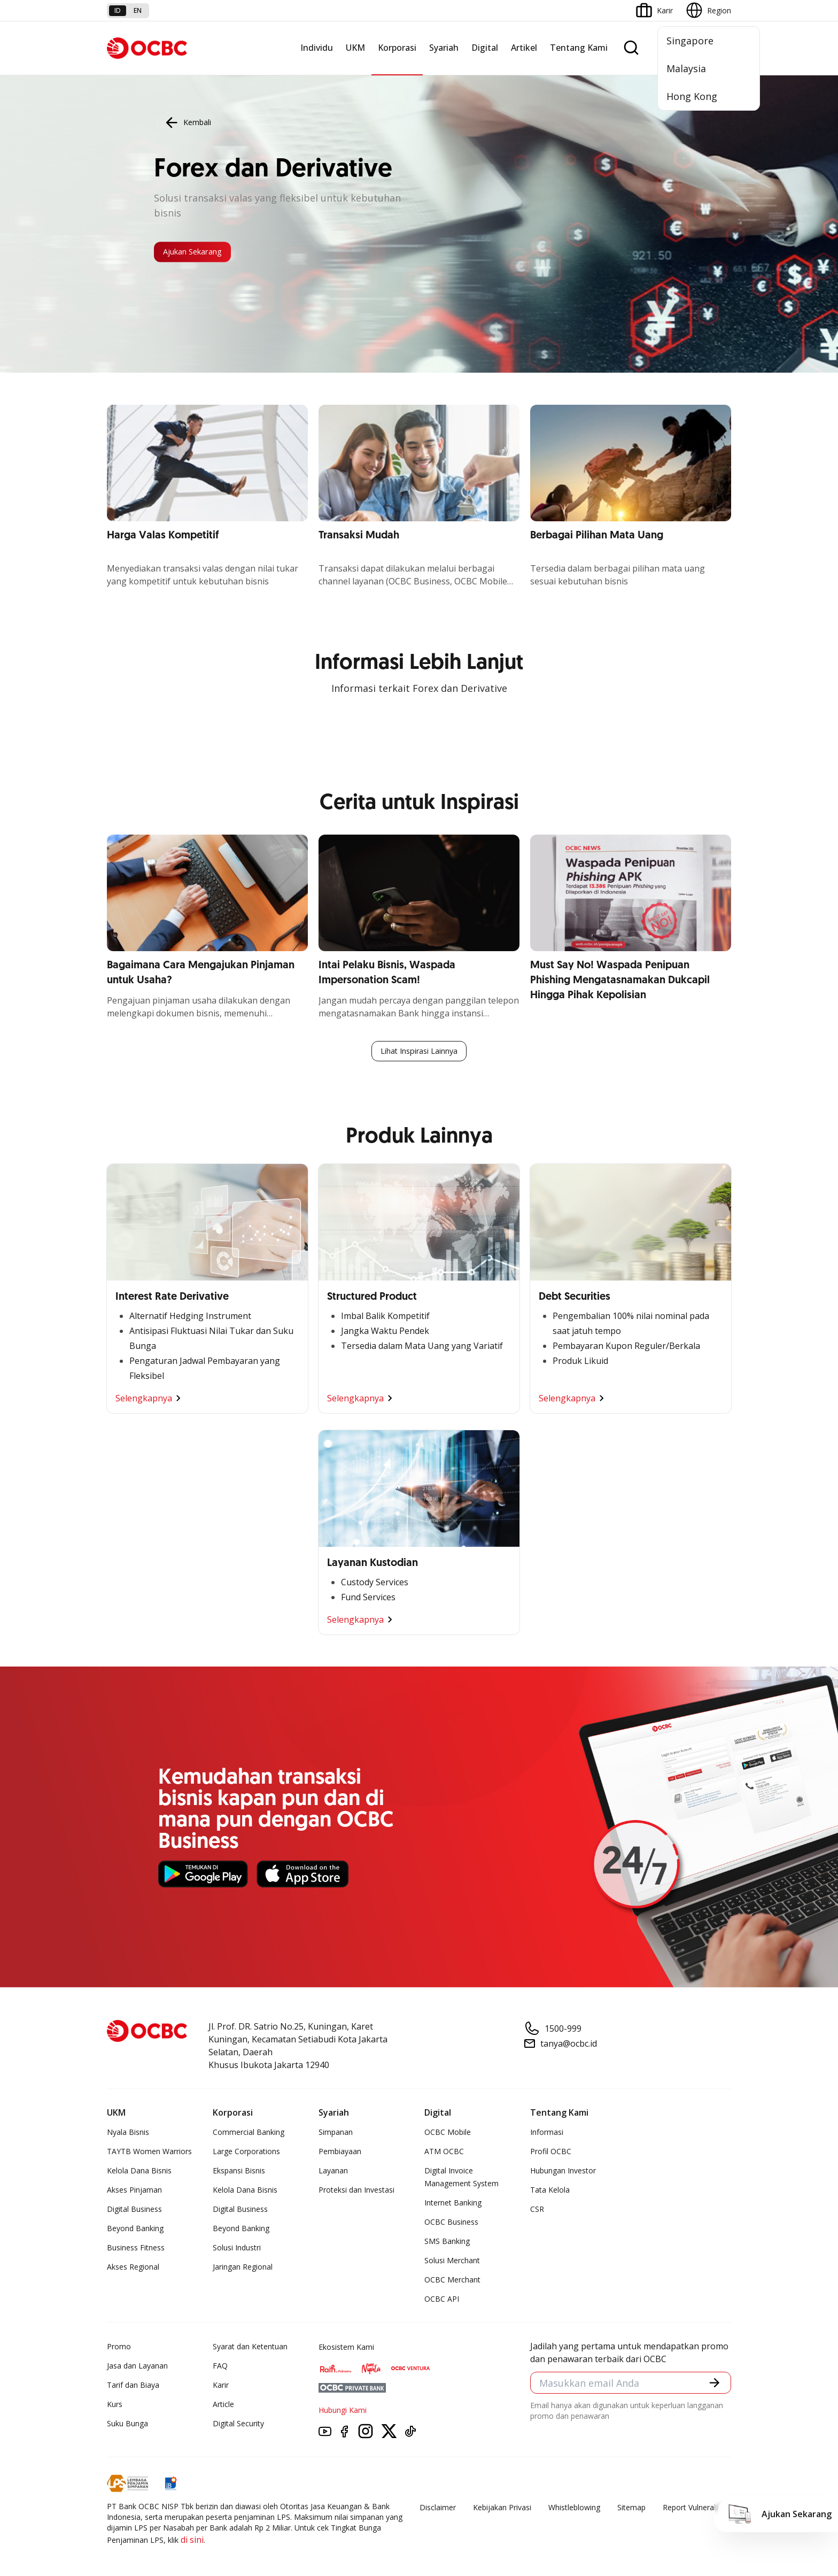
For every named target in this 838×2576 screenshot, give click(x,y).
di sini (192, 2542)
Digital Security (238, 2425)
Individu (316, 47)
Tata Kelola (550, 2192)
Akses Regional (133, 2269)
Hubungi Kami (343, 2412)
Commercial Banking (248, 2134)
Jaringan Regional (243, 2269)
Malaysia (686, 68)
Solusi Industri (237, 2250)
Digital (484, 47)
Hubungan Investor (563, 2173)
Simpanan (336, 2134)
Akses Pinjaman (134, 2192)
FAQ (220, 2368)
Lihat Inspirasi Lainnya (419, 1052)
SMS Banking (447, 2243)
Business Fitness (136, 2250)
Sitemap (631, 2509)
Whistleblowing (574, 2509)
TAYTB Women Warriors (149, 2153)
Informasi (546, 2134)
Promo (119, 2348)
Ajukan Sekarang (205, 251)
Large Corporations (246, 2153)
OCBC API (441, 2301)
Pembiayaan (340, 2153)
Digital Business (134, 2211)
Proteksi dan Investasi (356, 2192)
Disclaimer (438, 2509)
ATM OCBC (444, 2153)
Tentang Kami (579, 47)
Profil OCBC (550, 2153)
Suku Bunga (127, 2425)
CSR (537, 2211)
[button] (713, 2387)
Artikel (524, 47)
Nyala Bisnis (128, 2134)
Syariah (444, 47)
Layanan (333, 2173)
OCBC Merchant (452, 2282)
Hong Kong (691, 96)
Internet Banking (453, 2205)
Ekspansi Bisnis (239, 2173)
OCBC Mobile (447, 2134)
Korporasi (397, 47)
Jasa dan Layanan (137, 2368)
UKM (355, 47)
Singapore (689, 40)
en (138, 10)
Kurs (114, 2406)
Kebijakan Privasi (502, 2509)
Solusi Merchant (452, 2262)
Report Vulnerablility (697, 2509)
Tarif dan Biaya (133, 2387)
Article (223, 2406)
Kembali (187, 119)
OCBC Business (451, 2224)
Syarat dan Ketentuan (250, 2348)
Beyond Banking (135, 2230)
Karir (221, 2387)
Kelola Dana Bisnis (139, 2173)
